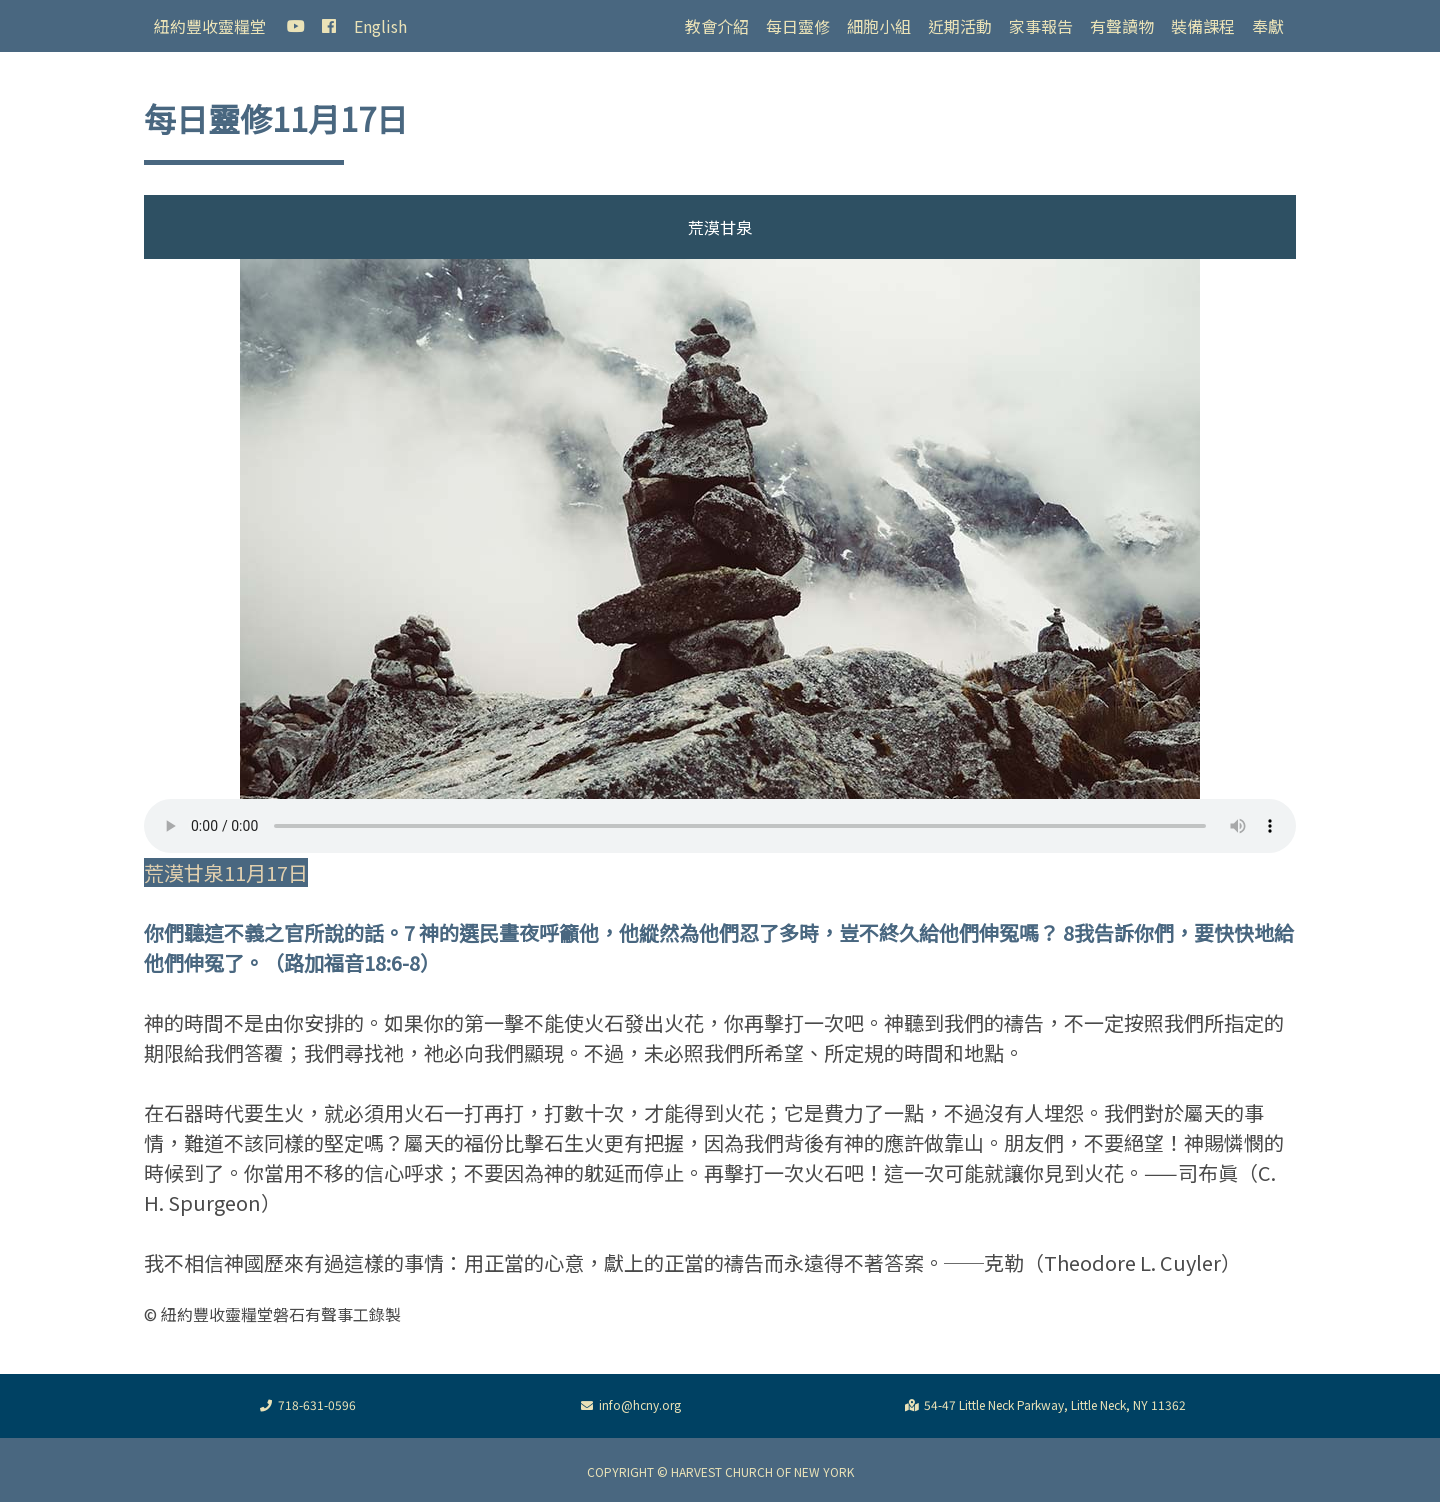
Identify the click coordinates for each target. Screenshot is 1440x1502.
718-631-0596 (305, 1406)
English (380, 26)
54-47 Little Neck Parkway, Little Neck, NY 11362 (1043, 1406)
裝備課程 (1203, 26)
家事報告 (1041, 26)
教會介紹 (717, 26)
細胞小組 (879, 26)
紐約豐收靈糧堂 (210, 26)
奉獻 (1268, 26)
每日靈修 (798, 26)
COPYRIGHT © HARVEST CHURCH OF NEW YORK (720, 1471)
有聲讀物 (1122, 26)
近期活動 (960, 26)
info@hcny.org (628, 1406)
